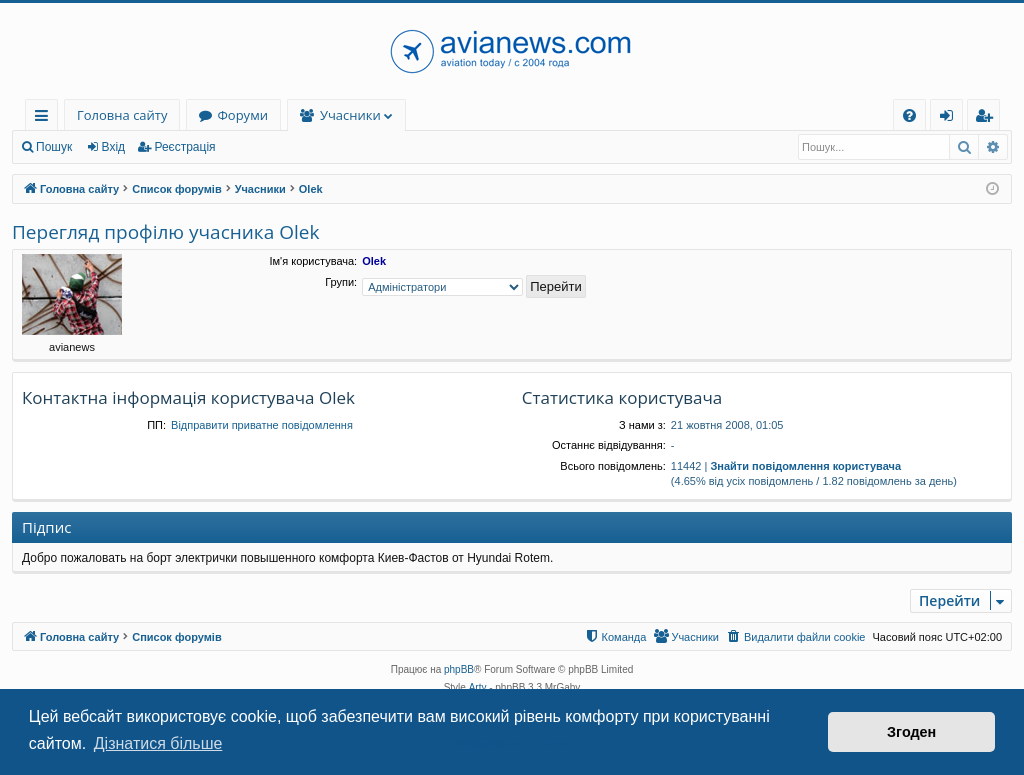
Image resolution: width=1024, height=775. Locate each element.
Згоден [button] (911, 732)
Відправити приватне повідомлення (262, 425)
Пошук (54, 147)
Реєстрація (184, 147)
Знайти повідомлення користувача (805, 466)
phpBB (459, 669)
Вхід (114, 147)
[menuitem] (909, 115)
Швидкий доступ (45, 118)
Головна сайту (122, 115)
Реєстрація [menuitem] (988, 118)
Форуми (242, 115)
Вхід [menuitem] (953, 118)
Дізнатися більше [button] (158, 743)
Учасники (350, 115)
